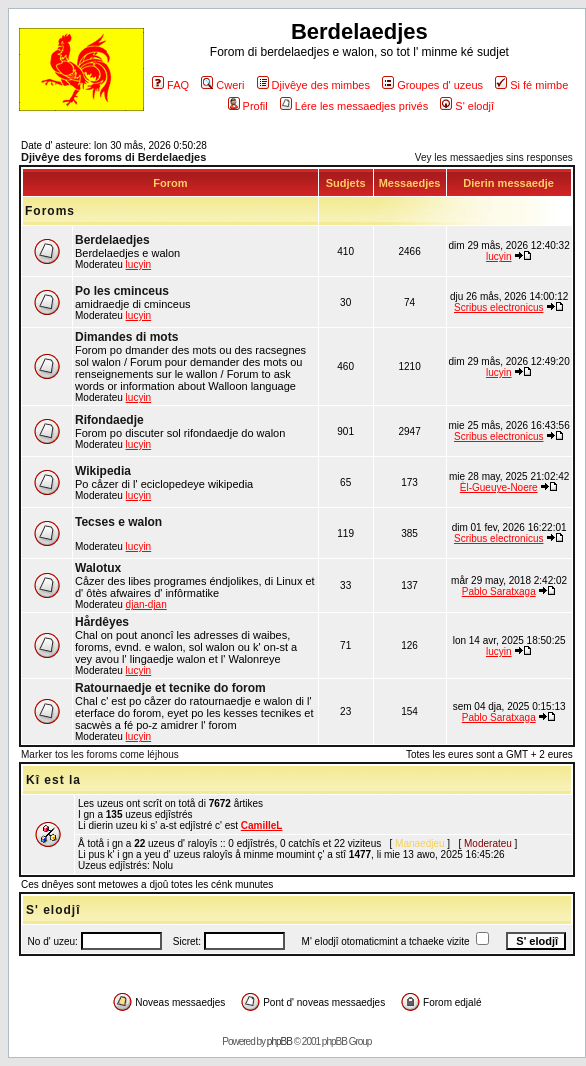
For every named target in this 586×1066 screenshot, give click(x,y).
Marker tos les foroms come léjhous (100, 754)
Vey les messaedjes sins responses (494, 157)
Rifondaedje (109, 420)
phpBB (279, 1041)
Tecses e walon (118, 522)
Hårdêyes (102, 622)
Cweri (222, 85)
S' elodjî (467, 106)
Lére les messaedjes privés (354, 106)
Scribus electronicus (498, 307)
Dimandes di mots (126, 337)
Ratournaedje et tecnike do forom (170, 688)
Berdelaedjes (112, 240)
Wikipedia (103, 471)
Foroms (50, 211)
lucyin (139, 264)
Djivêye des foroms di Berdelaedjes (113, 157)
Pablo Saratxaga (499, 591)
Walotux (98, 568)
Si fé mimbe (531, 85)
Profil (248, 106)
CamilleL (262, 825)
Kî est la (53, 780)
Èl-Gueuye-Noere (499, 487)
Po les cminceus (122, 291)
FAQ (170, 85)
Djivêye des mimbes (313, 85)
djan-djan (146, 604)
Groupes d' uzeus (432, 85)
